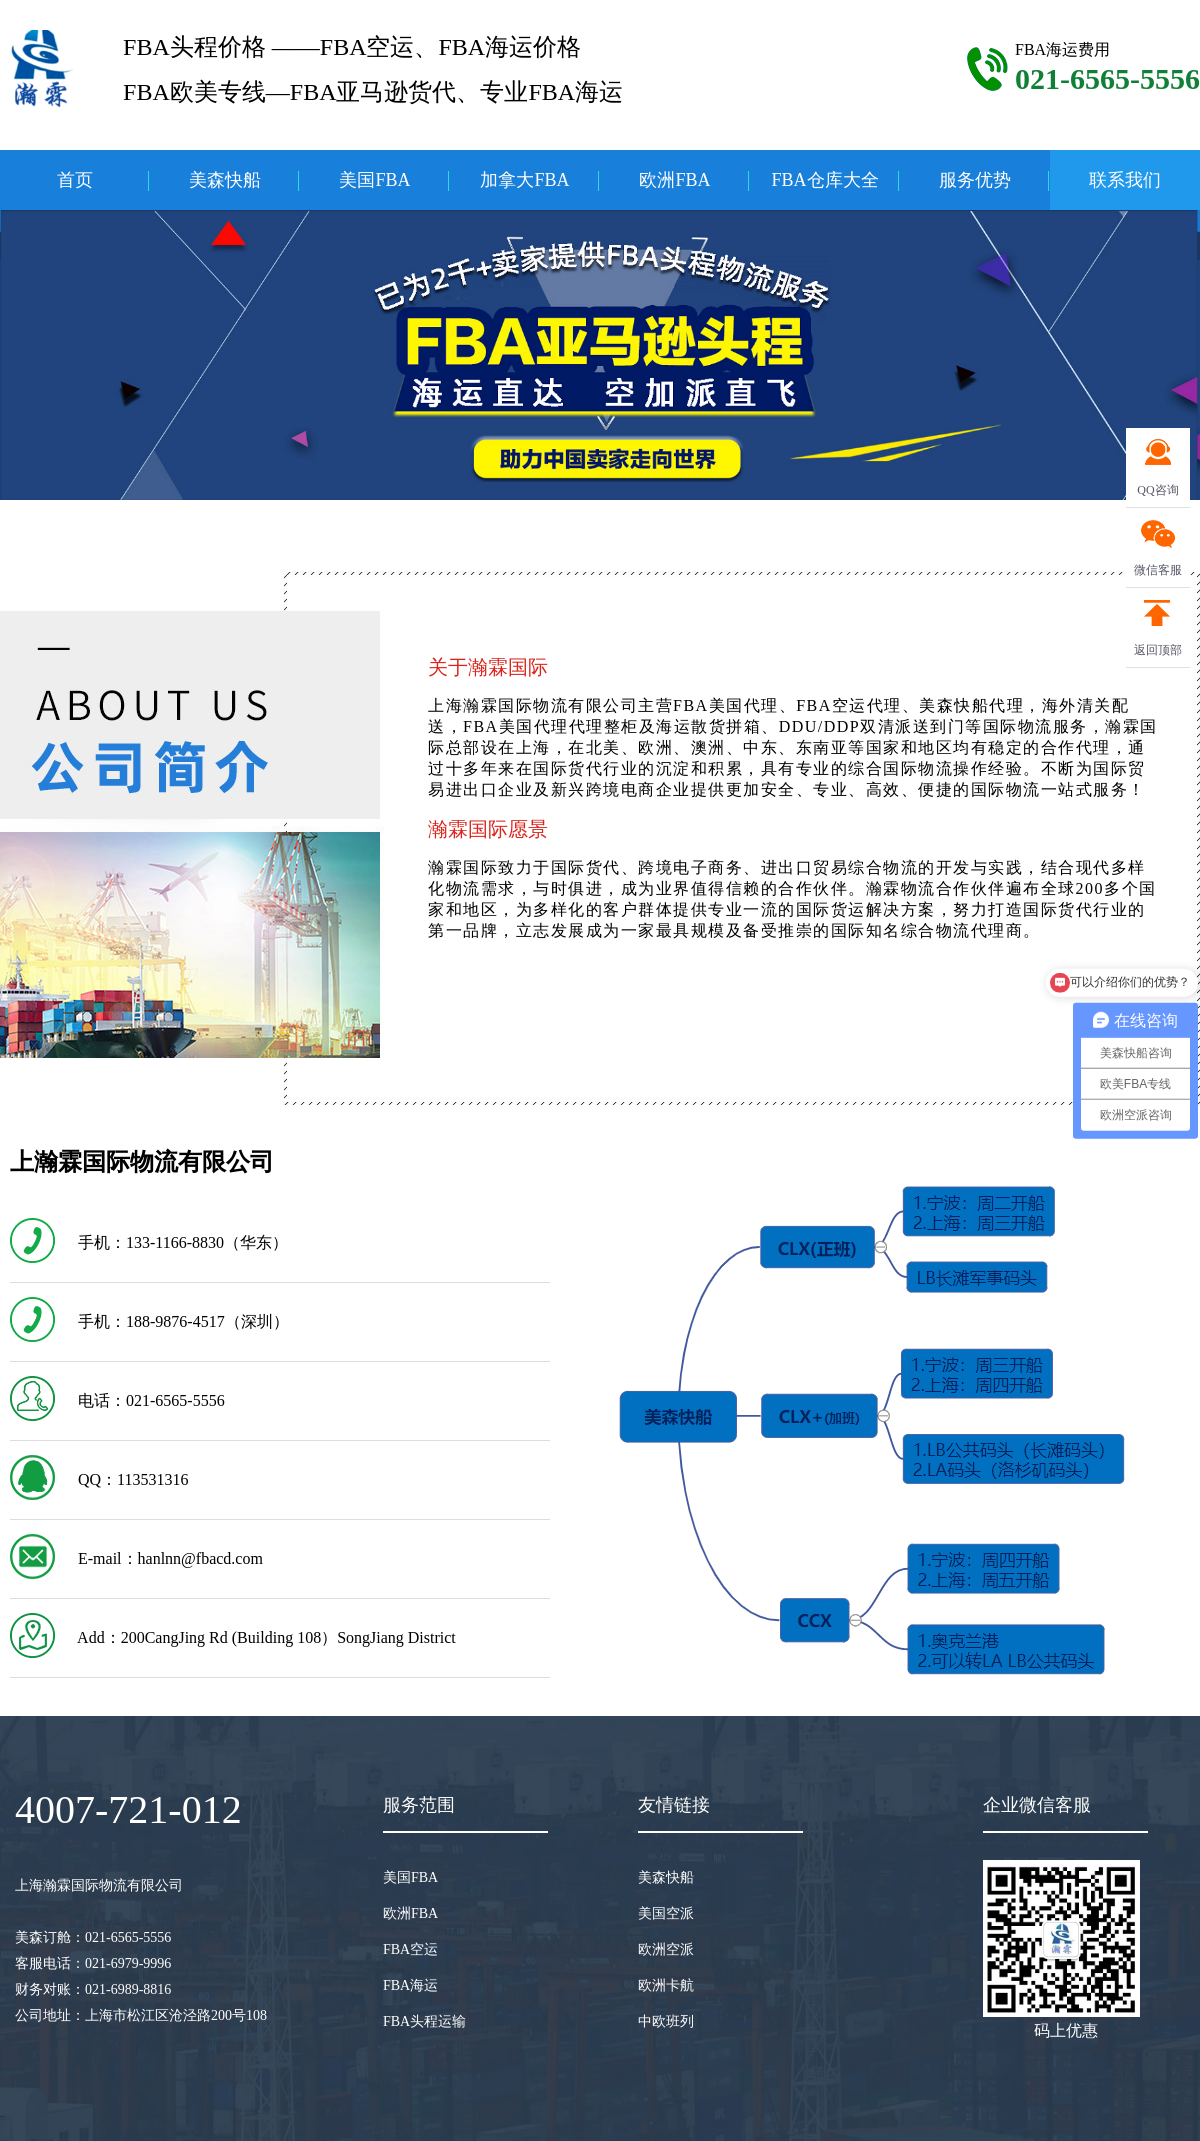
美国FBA (374, 180)
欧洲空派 (666, 1949)
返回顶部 (1158, 650)
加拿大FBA (524, 180)
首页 (75, 180)
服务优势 (975, 180)
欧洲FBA (674, 180)
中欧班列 (666, 2021)
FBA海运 (410, 1985)
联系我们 (1125, 180)
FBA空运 (410, 1949)
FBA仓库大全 (824, 180)
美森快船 (225, 180)
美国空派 (666, 1913)
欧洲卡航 (666, 1985)
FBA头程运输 (424, 2021)
